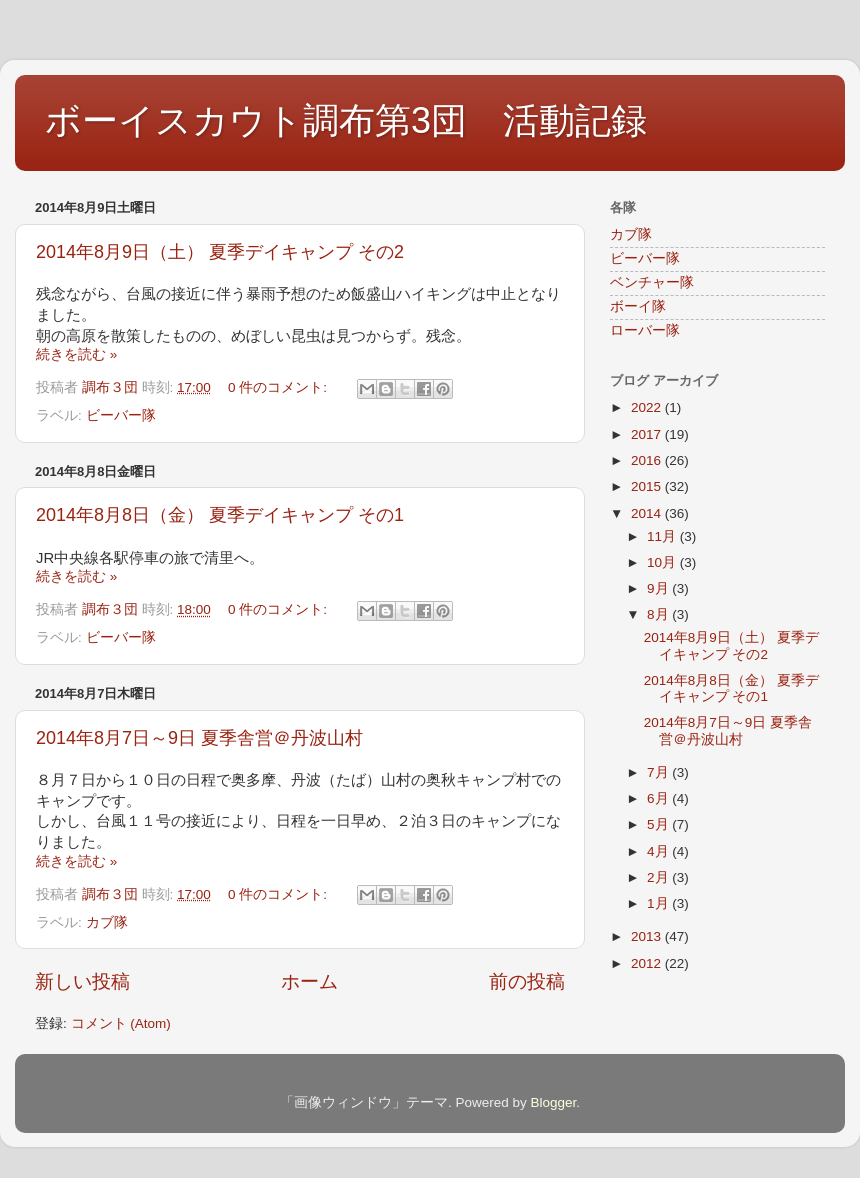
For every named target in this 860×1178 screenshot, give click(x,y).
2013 (648, 936)
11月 (663, 536)
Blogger (553, 1102)
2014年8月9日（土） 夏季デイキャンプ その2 (220, 252)
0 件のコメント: (279, 387)
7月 (659, 772)
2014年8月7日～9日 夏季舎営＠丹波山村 (199, 738)
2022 (648, 407)
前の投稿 (527, 981)
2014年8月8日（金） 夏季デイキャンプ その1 (220, 515)
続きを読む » (76, 354)
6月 (659, 798)
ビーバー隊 (121, 415)
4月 (659, 851)
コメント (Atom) (121, 1023)
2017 (648, 434)
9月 (659, 588)
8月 (659, 614)
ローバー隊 (645, 330)
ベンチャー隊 (652, 282)
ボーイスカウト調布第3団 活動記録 (346, 120)
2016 (648, 460)
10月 (663, 562)
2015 (648, 486)
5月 (659, 824)
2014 (648, 513)
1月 (659, 903)
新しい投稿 (82, 981)
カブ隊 (107, 922)
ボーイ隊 (638, 306)
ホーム (309, 981)
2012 (648, 963)
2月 (659, 877)
